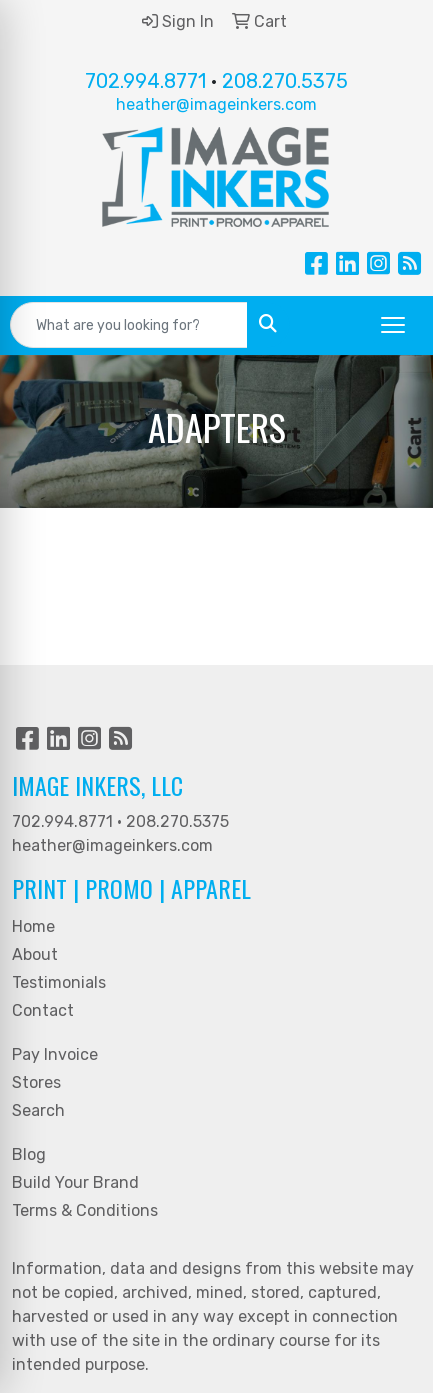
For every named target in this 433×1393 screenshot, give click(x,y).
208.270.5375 (285, 81)
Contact (43, 1010)
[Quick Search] (129, 325)
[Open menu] (393, 325)
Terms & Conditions (85, 1210)
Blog (29, 1154)
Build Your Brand (75, 1182)
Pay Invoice (55, 1054)
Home (33, 926)
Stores (36, 1082)
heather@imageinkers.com (216, 104)
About (35, 954)
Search (38, 1110)
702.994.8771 (145, 81)
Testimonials (59, 982)
